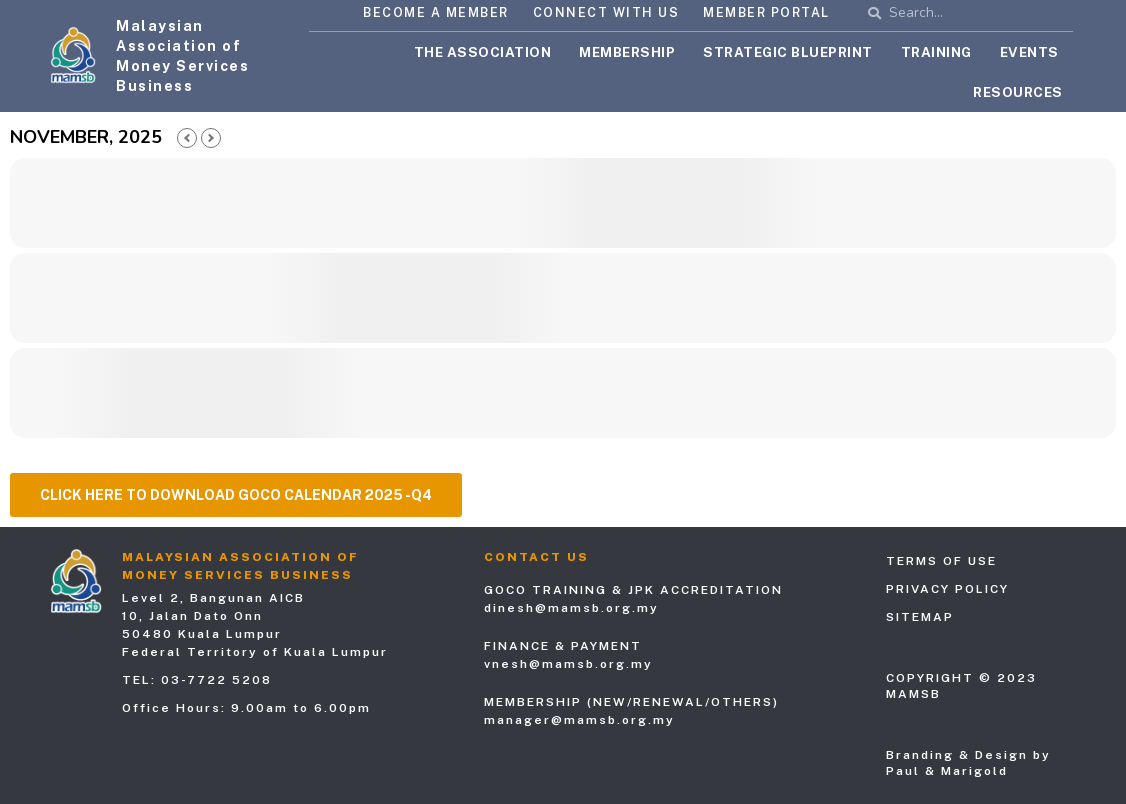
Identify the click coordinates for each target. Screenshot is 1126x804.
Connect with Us (606, 12)
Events (1029, 52)
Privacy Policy (947, 589)
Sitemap (920, 617)
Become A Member (436, 12)
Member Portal (766, 12)
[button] (236, 495)
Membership (627, 52)
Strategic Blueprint (788, 52)
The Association (483, 52)
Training (936, 52)
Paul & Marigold (947, 771)
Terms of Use (941, 561)
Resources (1018, 92)
